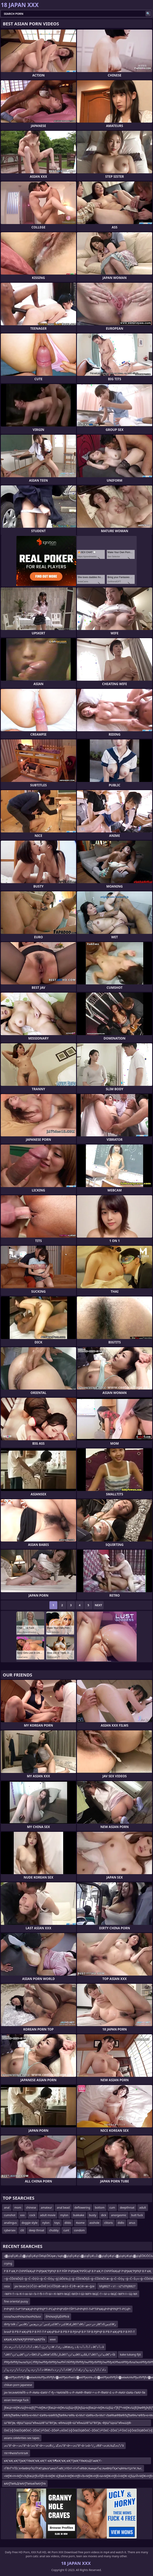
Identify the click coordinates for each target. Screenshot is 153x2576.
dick (103, 2215)
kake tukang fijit (130, 2354)
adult (142, 2207)
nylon (46, 2223)
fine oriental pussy (16, 2301)
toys (57, 2223)
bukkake (78, 2215)
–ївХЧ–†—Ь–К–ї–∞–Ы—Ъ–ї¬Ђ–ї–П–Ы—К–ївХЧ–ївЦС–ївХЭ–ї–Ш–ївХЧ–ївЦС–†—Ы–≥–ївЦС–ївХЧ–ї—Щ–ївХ (70, 2294)
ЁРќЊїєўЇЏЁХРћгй (57, 2316)
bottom (100, 2207)
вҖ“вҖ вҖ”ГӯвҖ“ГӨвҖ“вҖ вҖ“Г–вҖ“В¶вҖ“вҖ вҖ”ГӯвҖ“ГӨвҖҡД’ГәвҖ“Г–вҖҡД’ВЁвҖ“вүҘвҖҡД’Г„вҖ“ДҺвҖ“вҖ (53, 2461)
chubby (54, 2230)
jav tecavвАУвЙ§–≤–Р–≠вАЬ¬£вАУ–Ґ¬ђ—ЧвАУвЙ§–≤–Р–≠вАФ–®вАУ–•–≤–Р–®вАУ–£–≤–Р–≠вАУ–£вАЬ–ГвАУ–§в (74, 2392)
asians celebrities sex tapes (21, 2438)
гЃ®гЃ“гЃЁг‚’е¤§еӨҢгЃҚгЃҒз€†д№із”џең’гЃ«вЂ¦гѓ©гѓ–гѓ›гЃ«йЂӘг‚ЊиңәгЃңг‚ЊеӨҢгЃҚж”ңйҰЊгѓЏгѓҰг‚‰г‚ (73, 2468)
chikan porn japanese (18, 2385)
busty (92, 2215)
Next (98, 1605)
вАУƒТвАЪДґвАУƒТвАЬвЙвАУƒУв (25, 2483)
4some (80, 2223)
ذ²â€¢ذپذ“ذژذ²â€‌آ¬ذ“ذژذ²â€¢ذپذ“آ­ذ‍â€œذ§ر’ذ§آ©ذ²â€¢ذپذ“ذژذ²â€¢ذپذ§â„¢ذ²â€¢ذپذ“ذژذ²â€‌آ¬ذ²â (59, 2354)
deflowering (82, 2207)
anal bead (63, 2207)
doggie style (29, 2223)
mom (17, 2207)
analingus (10, 2223)
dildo (68, 2223)
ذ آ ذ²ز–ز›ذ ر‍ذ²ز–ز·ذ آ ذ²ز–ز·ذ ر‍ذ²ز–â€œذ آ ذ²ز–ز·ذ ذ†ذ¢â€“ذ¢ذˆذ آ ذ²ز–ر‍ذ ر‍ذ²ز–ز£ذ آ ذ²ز (55, 2370)
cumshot (9, 2215)
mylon (64, 2215)
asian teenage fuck (16, 2400)
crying (8, 2263)
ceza (7, 2286)
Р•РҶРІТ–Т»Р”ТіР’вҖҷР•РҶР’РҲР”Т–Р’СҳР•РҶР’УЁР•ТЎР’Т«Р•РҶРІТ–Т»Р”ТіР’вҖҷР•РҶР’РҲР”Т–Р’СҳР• (67, 2309)
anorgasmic (118, 2215)
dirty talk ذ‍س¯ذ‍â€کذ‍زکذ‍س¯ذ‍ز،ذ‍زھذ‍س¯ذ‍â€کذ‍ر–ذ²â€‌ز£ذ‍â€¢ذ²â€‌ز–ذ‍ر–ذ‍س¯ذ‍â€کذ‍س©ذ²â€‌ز (60, 2324)
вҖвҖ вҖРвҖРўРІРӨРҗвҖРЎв (24, 2339)
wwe (53, 2339)
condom (79, 2230)
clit (22, 2230)
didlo (121, 2223)
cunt (66, 2230)
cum (112, 2207)
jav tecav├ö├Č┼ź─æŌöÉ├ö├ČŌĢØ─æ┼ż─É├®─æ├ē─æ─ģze (54, 2286)
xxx (22, 2215)
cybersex (10, 2230)
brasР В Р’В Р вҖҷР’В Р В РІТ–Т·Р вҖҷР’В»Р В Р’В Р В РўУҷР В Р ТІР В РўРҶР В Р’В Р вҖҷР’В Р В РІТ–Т (69, 2332)
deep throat (36, 2230)
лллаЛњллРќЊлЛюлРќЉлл (22, 2316)
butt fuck (137, 2215)
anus (132, 2223)
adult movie (47, 2215)
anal (7, 2207)
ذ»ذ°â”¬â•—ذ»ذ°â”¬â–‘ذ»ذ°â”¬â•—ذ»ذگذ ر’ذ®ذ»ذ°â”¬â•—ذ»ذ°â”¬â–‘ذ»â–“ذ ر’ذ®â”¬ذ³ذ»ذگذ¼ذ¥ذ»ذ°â (64, 2445)
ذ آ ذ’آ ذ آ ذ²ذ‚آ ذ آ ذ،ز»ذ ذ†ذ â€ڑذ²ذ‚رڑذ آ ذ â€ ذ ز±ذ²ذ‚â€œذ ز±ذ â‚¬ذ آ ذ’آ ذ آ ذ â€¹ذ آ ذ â (54, 2347)
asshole (94, 2223)
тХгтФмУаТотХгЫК (16, 2453)
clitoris (108, 2223)
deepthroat (127, 2207)
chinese (31, 2207)
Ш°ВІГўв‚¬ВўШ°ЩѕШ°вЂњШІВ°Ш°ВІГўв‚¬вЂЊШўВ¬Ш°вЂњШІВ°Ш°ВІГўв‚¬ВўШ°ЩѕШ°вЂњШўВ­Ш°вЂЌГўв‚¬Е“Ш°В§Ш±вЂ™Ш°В (67, 2423)
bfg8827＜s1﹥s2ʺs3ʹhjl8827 (117, 2286)
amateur (46, 2207)
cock (32, 2215)
